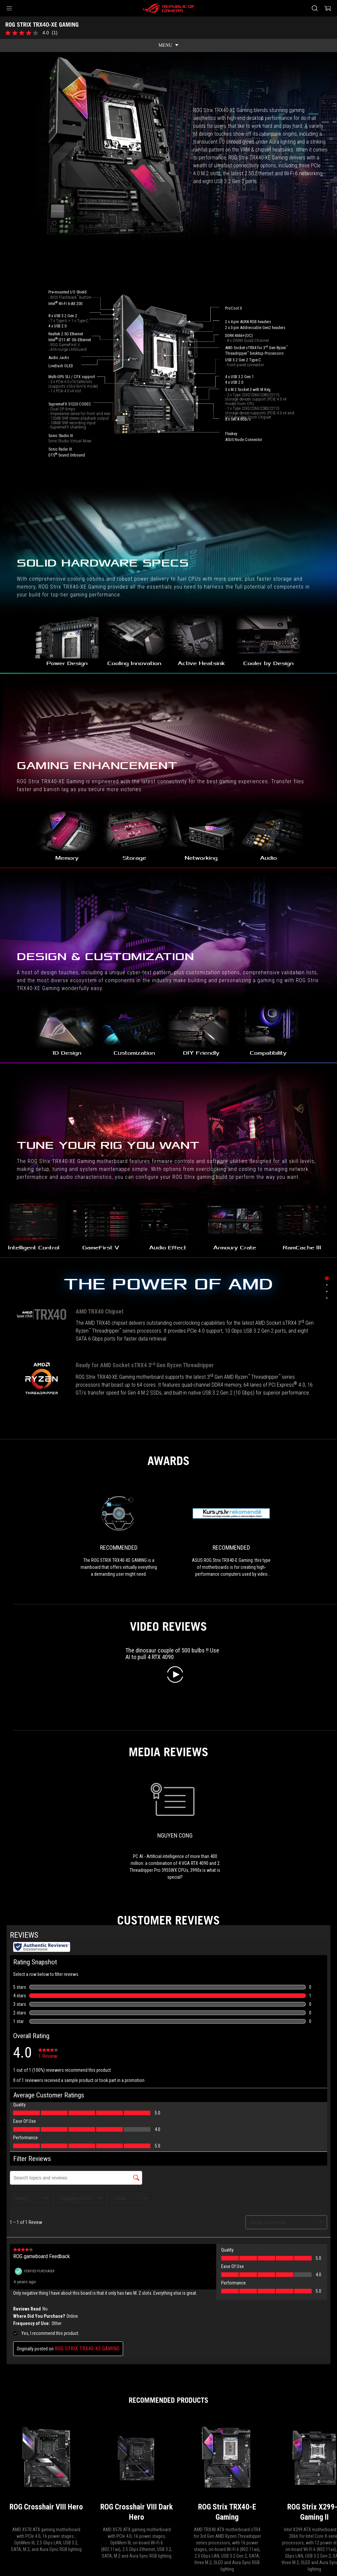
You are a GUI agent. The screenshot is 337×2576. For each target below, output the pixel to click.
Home (44, 2492)
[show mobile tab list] (168, 45)
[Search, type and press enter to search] (315, 8)
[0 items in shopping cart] (328, 8)
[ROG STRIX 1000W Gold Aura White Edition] (46, 2165)
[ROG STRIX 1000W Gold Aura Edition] (227, 2165)
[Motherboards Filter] (105, 2449)
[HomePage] (10, 2449)
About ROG (17, 2492)
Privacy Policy (162, 2523)
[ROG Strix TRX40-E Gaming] (227, 1938)
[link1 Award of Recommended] (231, 999)
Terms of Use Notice (206, 2523)
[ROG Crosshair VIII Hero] (46, 1938)
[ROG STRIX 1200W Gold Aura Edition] (136, 2165)
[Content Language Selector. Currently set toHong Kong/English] (27, 2524)
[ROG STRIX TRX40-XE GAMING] (165, 2449)
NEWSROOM (72, 2492)
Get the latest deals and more (249, 2464)
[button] (9, 8)
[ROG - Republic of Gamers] (168, 8)
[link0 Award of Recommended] (119, 999)
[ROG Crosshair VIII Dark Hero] (136, 1938)
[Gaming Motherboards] (49, 2449)
